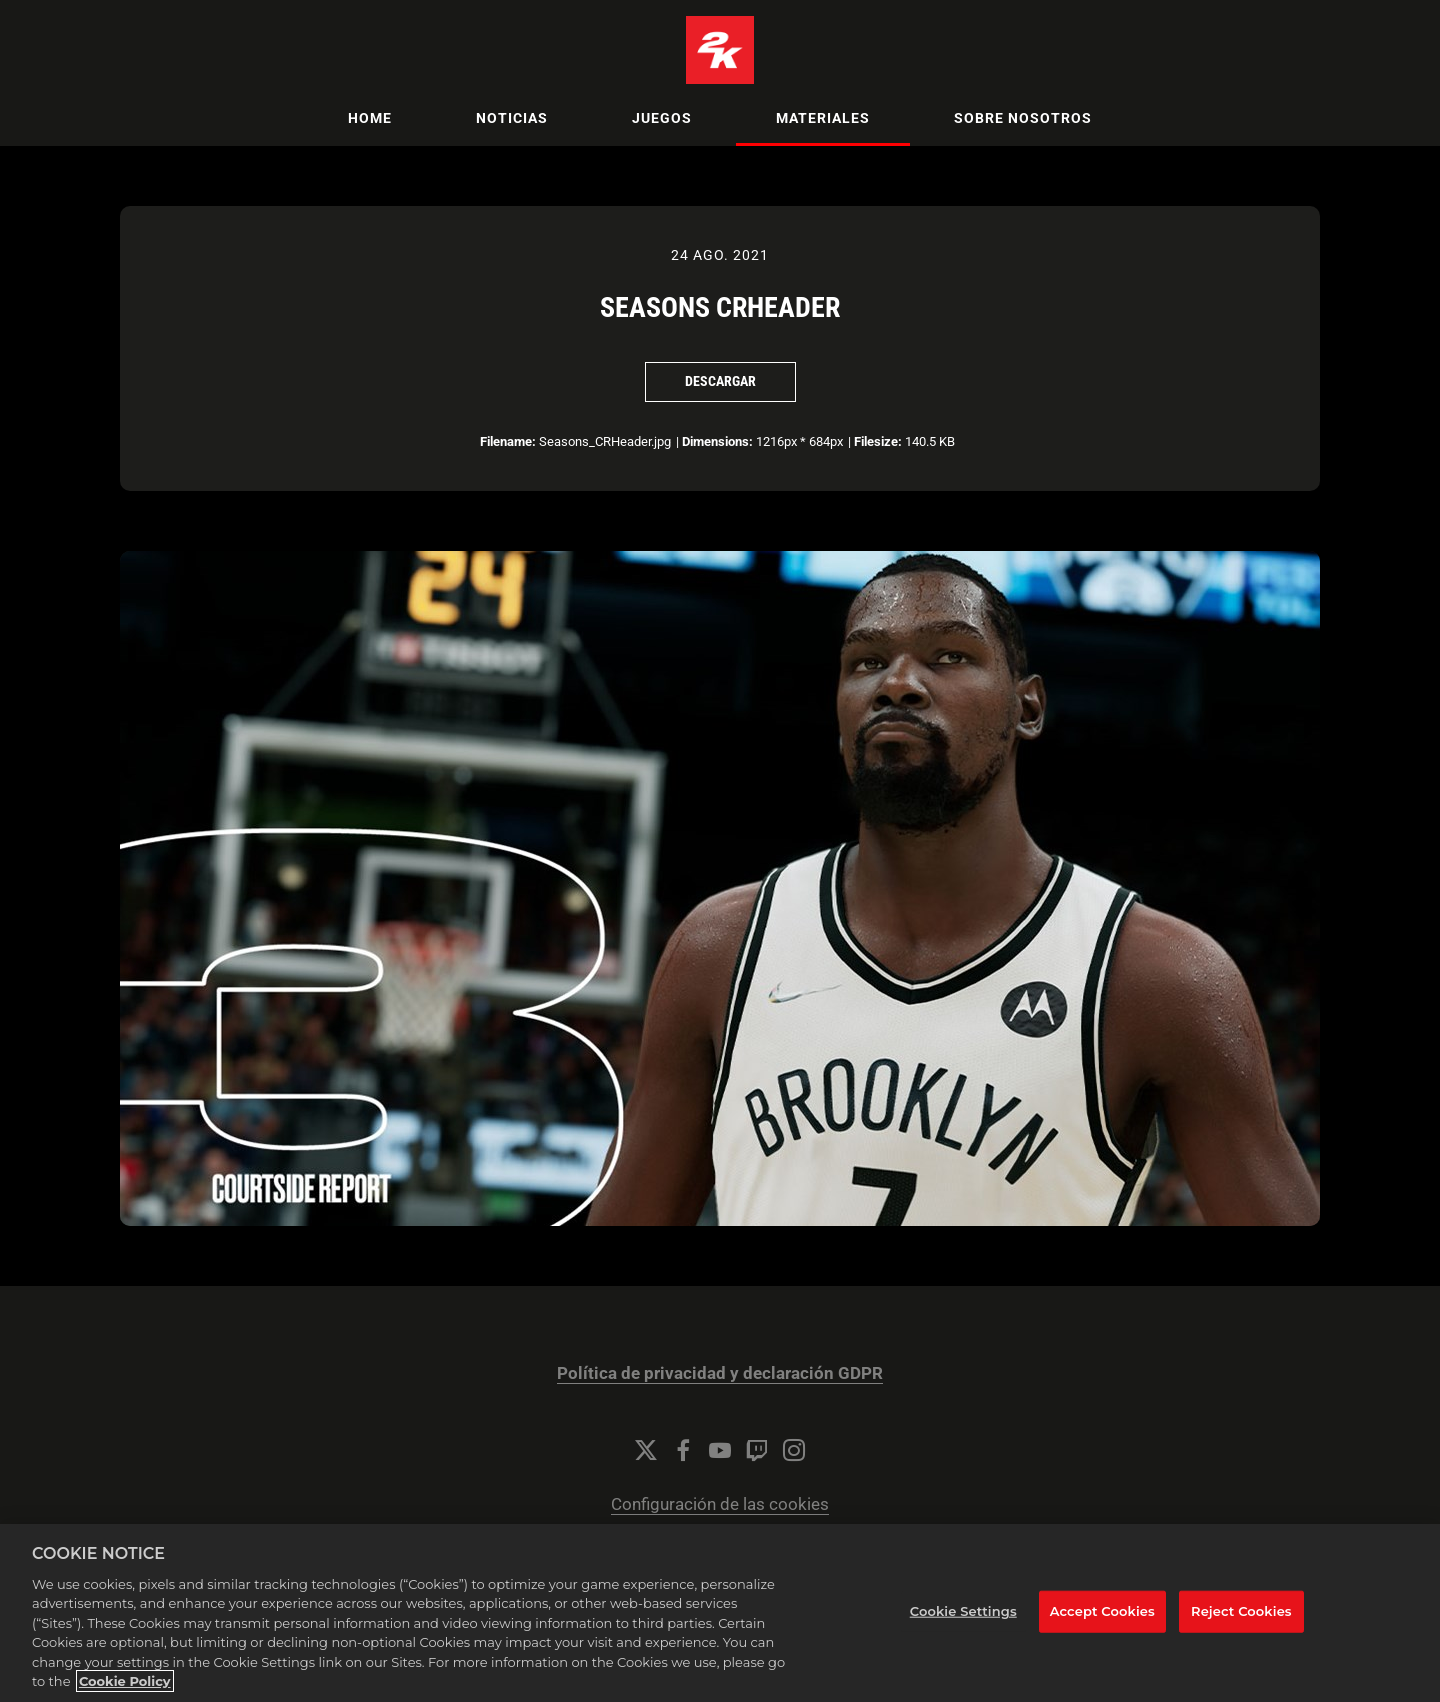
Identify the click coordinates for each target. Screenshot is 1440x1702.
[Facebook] (683, 1450)
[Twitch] (757, 1450)
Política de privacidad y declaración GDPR (720, 1373)
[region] (720, 1613)
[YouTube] (720, 1450)
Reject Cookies (1241, 1611)
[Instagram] (794, 1450)
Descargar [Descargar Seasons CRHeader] (720, 381)
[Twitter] (646, 1450)
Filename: (508, 441)
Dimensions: (717, 441)
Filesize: (878, 441)
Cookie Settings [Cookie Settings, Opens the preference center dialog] (963, 1611)
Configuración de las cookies (720, 1504)
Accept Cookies (1102, 1611)
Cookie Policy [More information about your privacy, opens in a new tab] (125, 1681)
